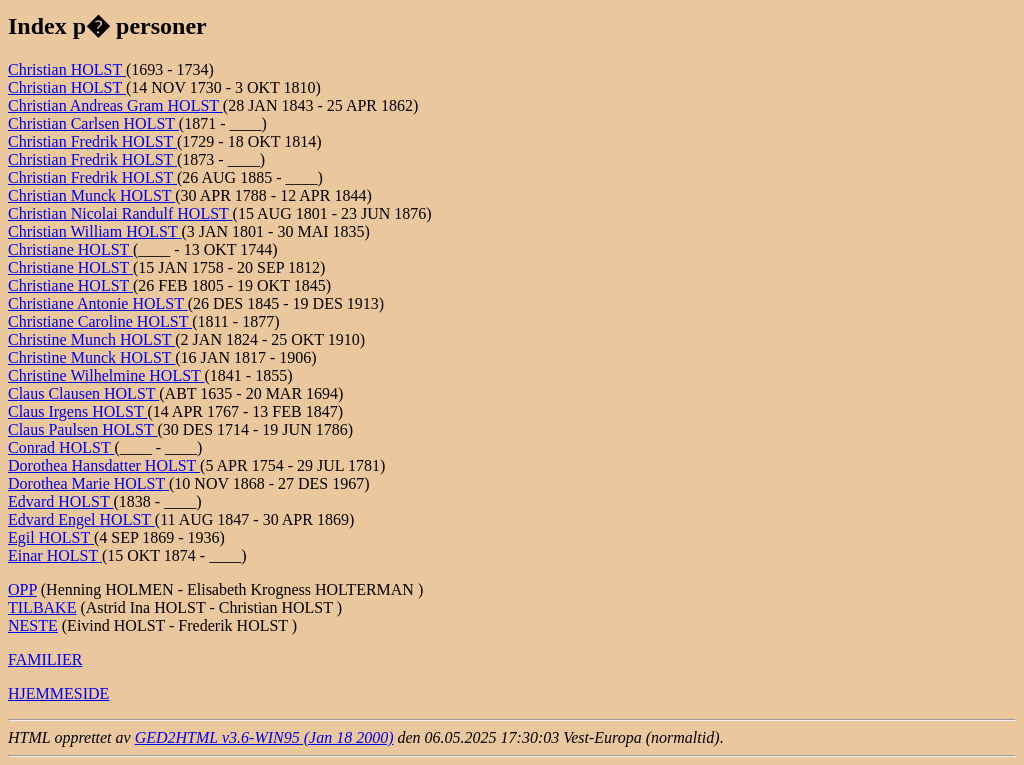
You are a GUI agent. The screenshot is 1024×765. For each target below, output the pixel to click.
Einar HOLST (55, 555)
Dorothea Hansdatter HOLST (104, 465)
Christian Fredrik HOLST (92, 141)
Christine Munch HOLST (91, 339)
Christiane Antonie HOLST (98, 303)
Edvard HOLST (60, 501)
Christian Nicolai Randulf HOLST (120, 213)
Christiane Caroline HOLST (100, 321)
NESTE (33, 625)
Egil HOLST (51, 537)
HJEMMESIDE (58, 693)
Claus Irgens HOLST (77, 411)
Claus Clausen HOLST (83, 393)
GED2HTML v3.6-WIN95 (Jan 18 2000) (264, 737)
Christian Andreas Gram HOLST (115, 105)
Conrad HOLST (61, 447)
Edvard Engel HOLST (81, 519)
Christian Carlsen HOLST (93, 123)
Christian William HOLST (94, 231)
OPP (22, 589)
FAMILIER (45, 659)
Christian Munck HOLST (91, 195)
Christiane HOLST (70, 249)
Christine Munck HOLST (91, 357)
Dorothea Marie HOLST (88, 483)
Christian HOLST (67, 69)
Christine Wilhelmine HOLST (106, 375)
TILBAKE (42, 607)
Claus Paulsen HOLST (82, 429)
